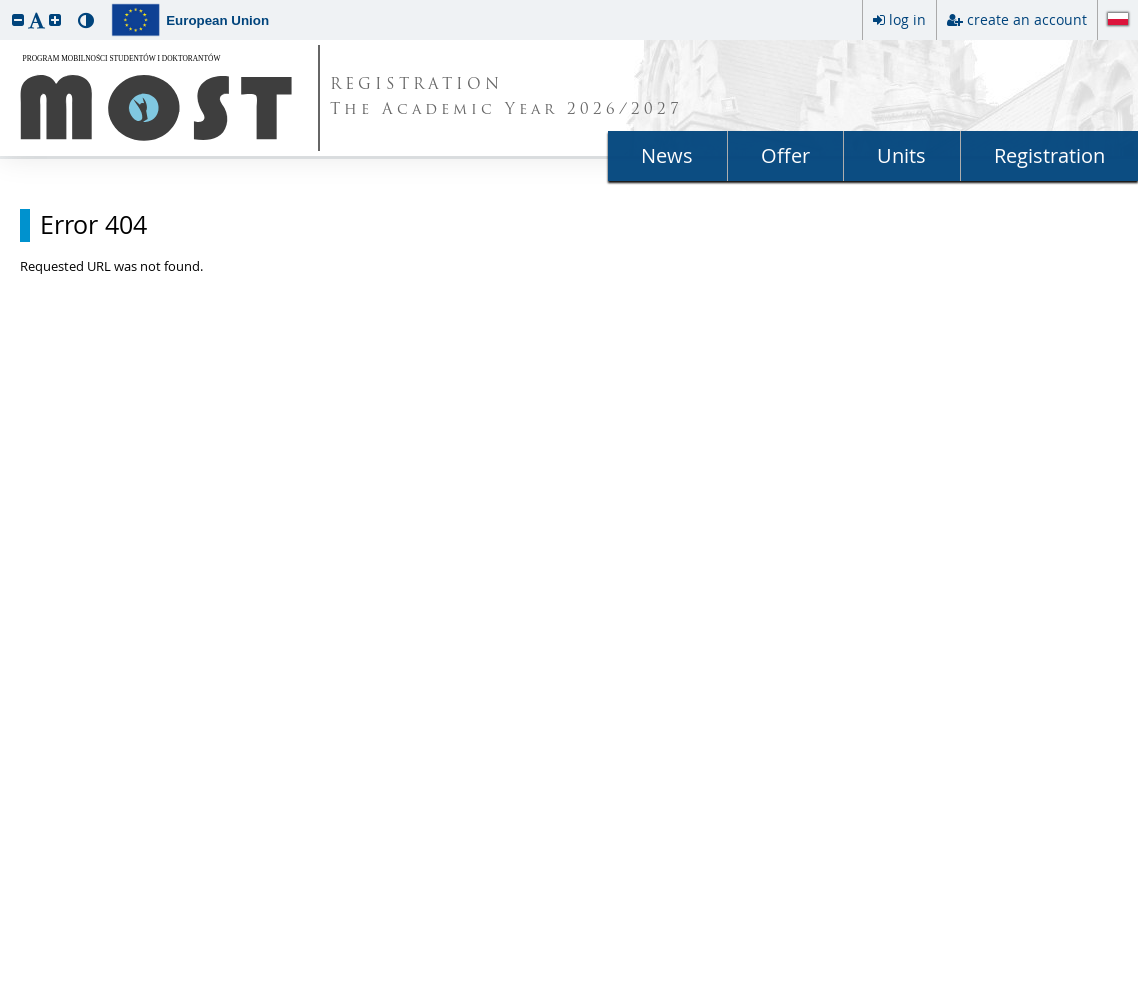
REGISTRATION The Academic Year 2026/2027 (506, 98)
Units (901, 155)
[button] (18, 19)
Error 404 (93, 225)
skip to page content (5, 5)
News (667, 155)
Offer (785, 155)
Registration (1049, 155)
